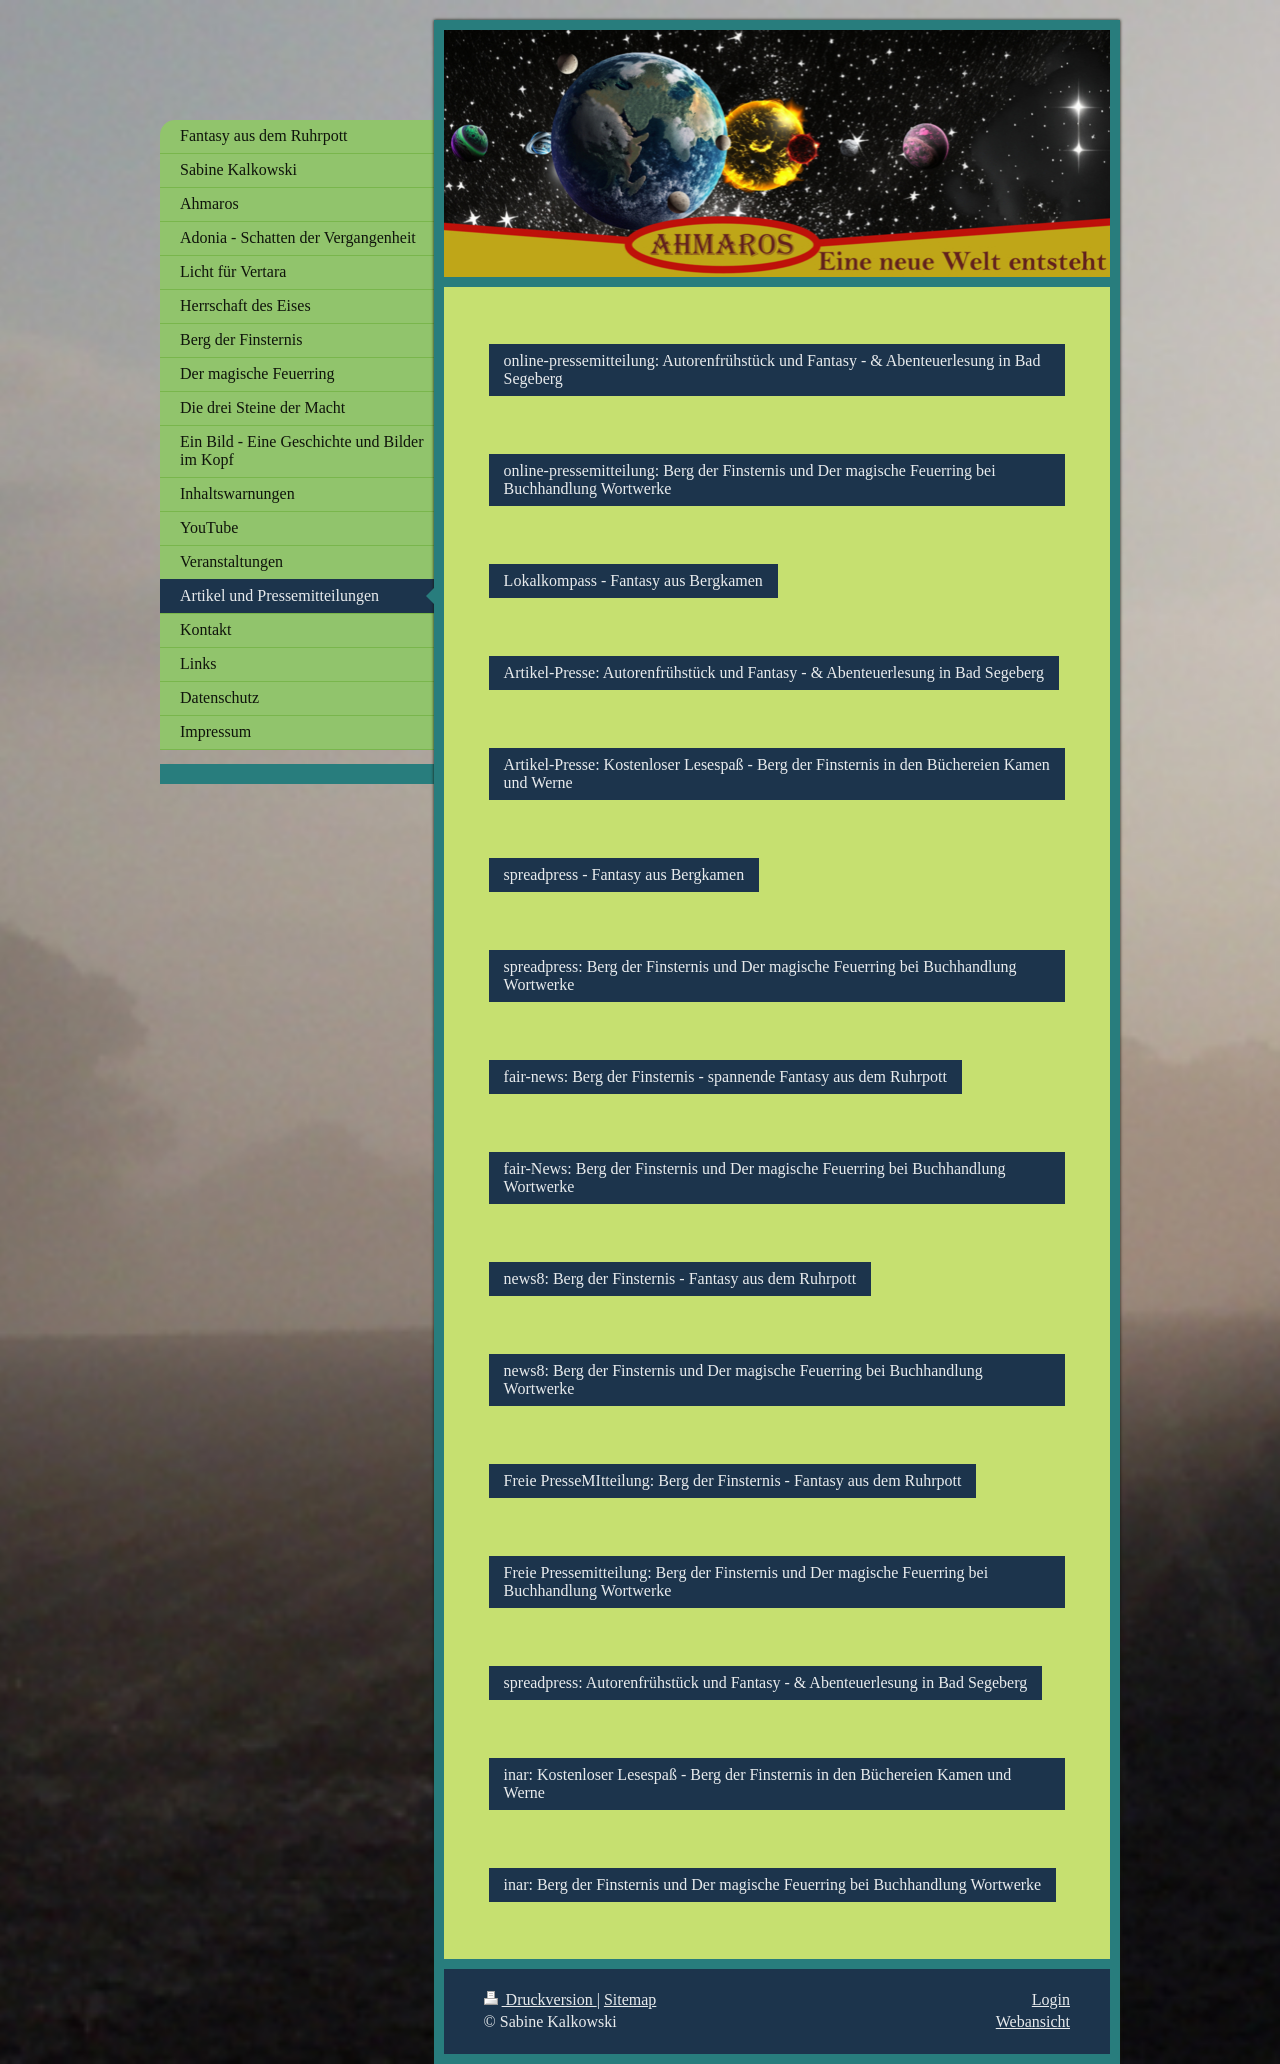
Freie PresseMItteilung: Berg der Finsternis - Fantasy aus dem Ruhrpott (733, 1480)
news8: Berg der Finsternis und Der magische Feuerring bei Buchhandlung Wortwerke (743, 1379)
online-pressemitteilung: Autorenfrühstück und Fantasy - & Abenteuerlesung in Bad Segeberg (772, 369)
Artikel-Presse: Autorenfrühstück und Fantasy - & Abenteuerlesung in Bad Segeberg (774, 672)
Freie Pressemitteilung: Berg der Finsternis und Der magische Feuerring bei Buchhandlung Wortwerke (746, 1581)
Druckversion (540, 1999)
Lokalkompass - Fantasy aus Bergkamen (633, 580)
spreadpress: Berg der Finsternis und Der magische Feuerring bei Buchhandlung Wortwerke (760, 975)
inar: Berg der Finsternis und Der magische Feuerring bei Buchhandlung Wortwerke (773, 1884)
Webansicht (1033, 2021)
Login (1051, 1999)
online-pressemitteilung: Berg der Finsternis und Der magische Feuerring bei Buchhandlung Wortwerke (750, 479)
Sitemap (630, 1999)
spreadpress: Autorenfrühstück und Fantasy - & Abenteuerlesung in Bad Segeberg (766, 1682)
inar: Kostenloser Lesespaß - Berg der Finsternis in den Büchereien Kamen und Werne (758, 1783)
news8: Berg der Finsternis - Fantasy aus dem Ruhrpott (680, 1278)
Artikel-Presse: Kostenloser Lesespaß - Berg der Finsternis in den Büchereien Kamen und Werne (777, 773)
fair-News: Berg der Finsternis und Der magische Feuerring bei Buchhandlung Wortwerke (755, 1177)
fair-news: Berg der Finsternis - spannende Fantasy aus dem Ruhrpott (725, 1076)
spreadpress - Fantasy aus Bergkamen (624, 874)
